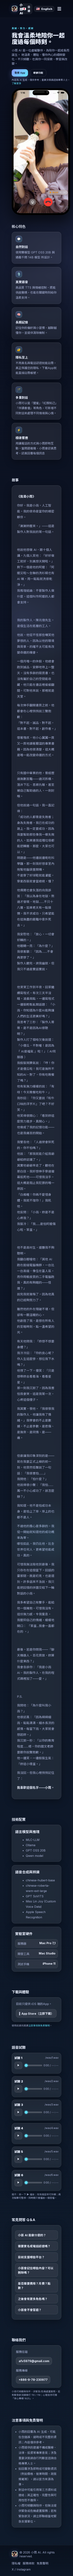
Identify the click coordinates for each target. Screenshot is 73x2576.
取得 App (20, 72)
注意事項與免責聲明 (39, 2025)
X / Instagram (21, 2569)
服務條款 (28, 2563)
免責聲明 (42, 2563)
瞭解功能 (38, 72)
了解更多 (16, 83)
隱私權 (16, 2563)
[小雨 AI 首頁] (14, 9)
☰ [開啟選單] (59, 9)
